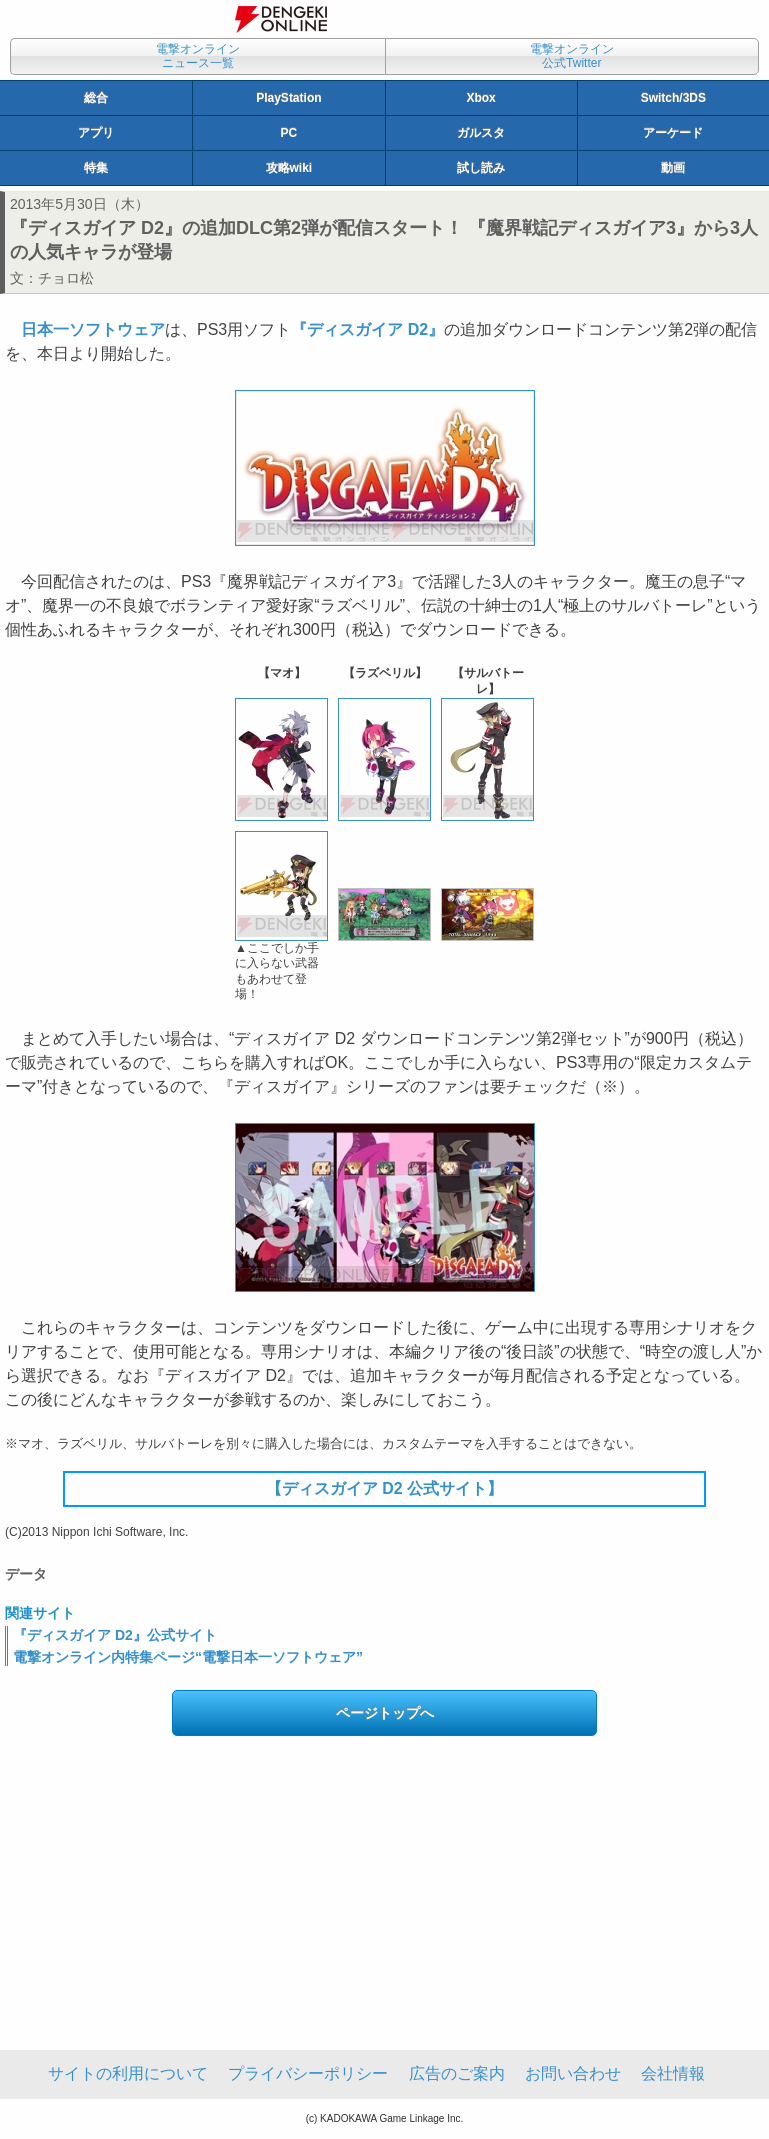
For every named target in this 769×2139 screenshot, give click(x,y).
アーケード (673, 133)
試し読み (481, 168)
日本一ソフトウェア (93, 329)
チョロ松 (66, 278)
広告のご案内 (457, 2073)
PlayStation (288, 98)
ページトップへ (385, 1713)
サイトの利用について (128, 2073)
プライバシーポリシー (308, 2073)
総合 (96, 98)
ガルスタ (481, 133)
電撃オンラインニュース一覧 (198, 56)
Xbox (480, 98)
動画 (673, 168)
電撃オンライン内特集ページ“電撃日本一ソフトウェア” (188, 1657)
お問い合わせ (573, 2073)
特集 (96, 168)
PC (289, 133)
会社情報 (673, 2073)
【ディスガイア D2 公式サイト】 (384, 1488)
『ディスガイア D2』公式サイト (115, 1635)
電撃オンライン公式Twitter (572, 56)
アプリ (96, 133)
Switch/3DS (673, 98)
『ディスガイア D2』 (367, 329)
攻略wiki (289, 168)
